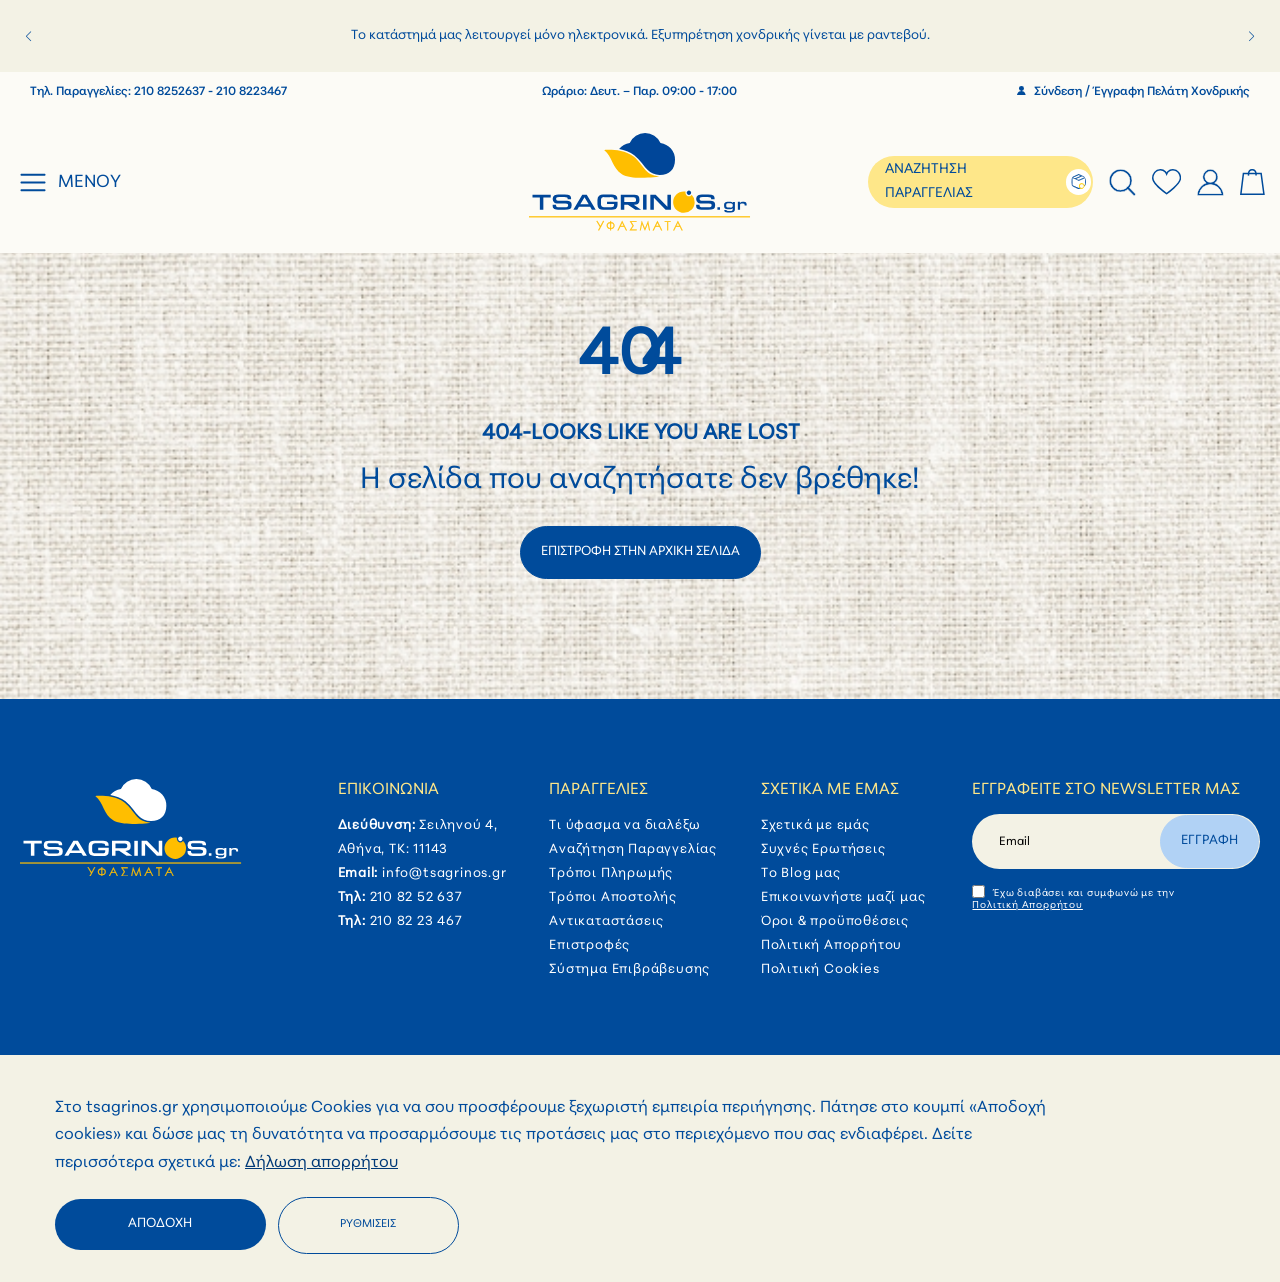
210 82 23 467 (416, 921)
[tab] (1122, 182)
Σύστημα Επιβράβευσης (629, 969)
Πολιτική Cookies (820, 969)
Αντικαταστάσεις (606, 921)
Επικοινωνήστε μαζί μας (843, 897)
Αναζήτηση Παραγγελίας (633, 849)
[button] (28, 36)
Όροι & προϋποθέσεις (835, 921)
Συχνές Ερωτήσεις (823, 849)
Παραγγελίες (598, 790)
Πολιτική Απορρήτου (831, 945)
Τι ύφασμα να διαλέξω (625, 825)
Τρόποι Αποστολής (613, 897)
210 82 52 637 (416, 897)
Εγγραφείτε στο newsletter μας (1106, 790)
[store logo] (640, 182)
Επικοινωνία (388, 790)
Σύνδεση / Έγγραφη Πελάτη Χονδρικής (1133, 92)
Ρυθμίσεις (368, 1224)
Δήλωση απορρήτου (321, 1163)
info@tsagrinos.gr (444, 873)
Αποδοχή (160, 1223)
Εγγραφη (1209, 840)
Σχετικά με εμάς (830, 790)
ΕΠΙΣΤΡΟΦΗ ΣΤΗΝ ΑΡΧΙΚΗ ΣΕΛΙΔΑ (640, 551)
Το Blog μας (801, 873)
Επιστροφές (589, 945)
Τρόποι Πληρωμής (611, 873)
